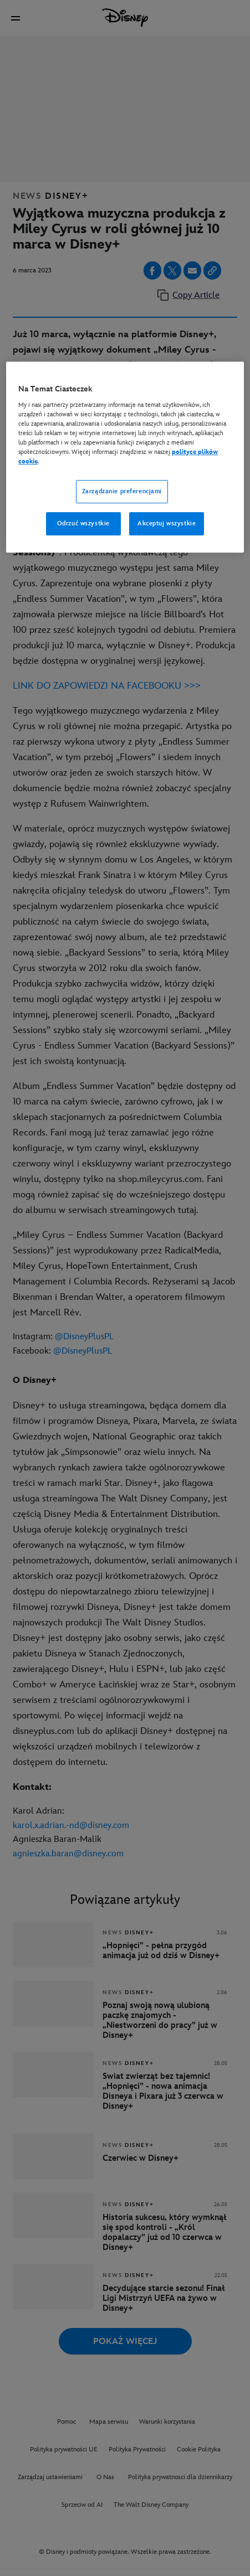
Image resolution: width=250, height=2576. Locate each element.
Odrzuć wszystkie (83, 523)
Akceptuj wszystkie (166, 523)
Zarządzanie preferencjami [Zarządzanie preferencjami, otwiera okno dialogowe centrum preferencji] (122, 491)
